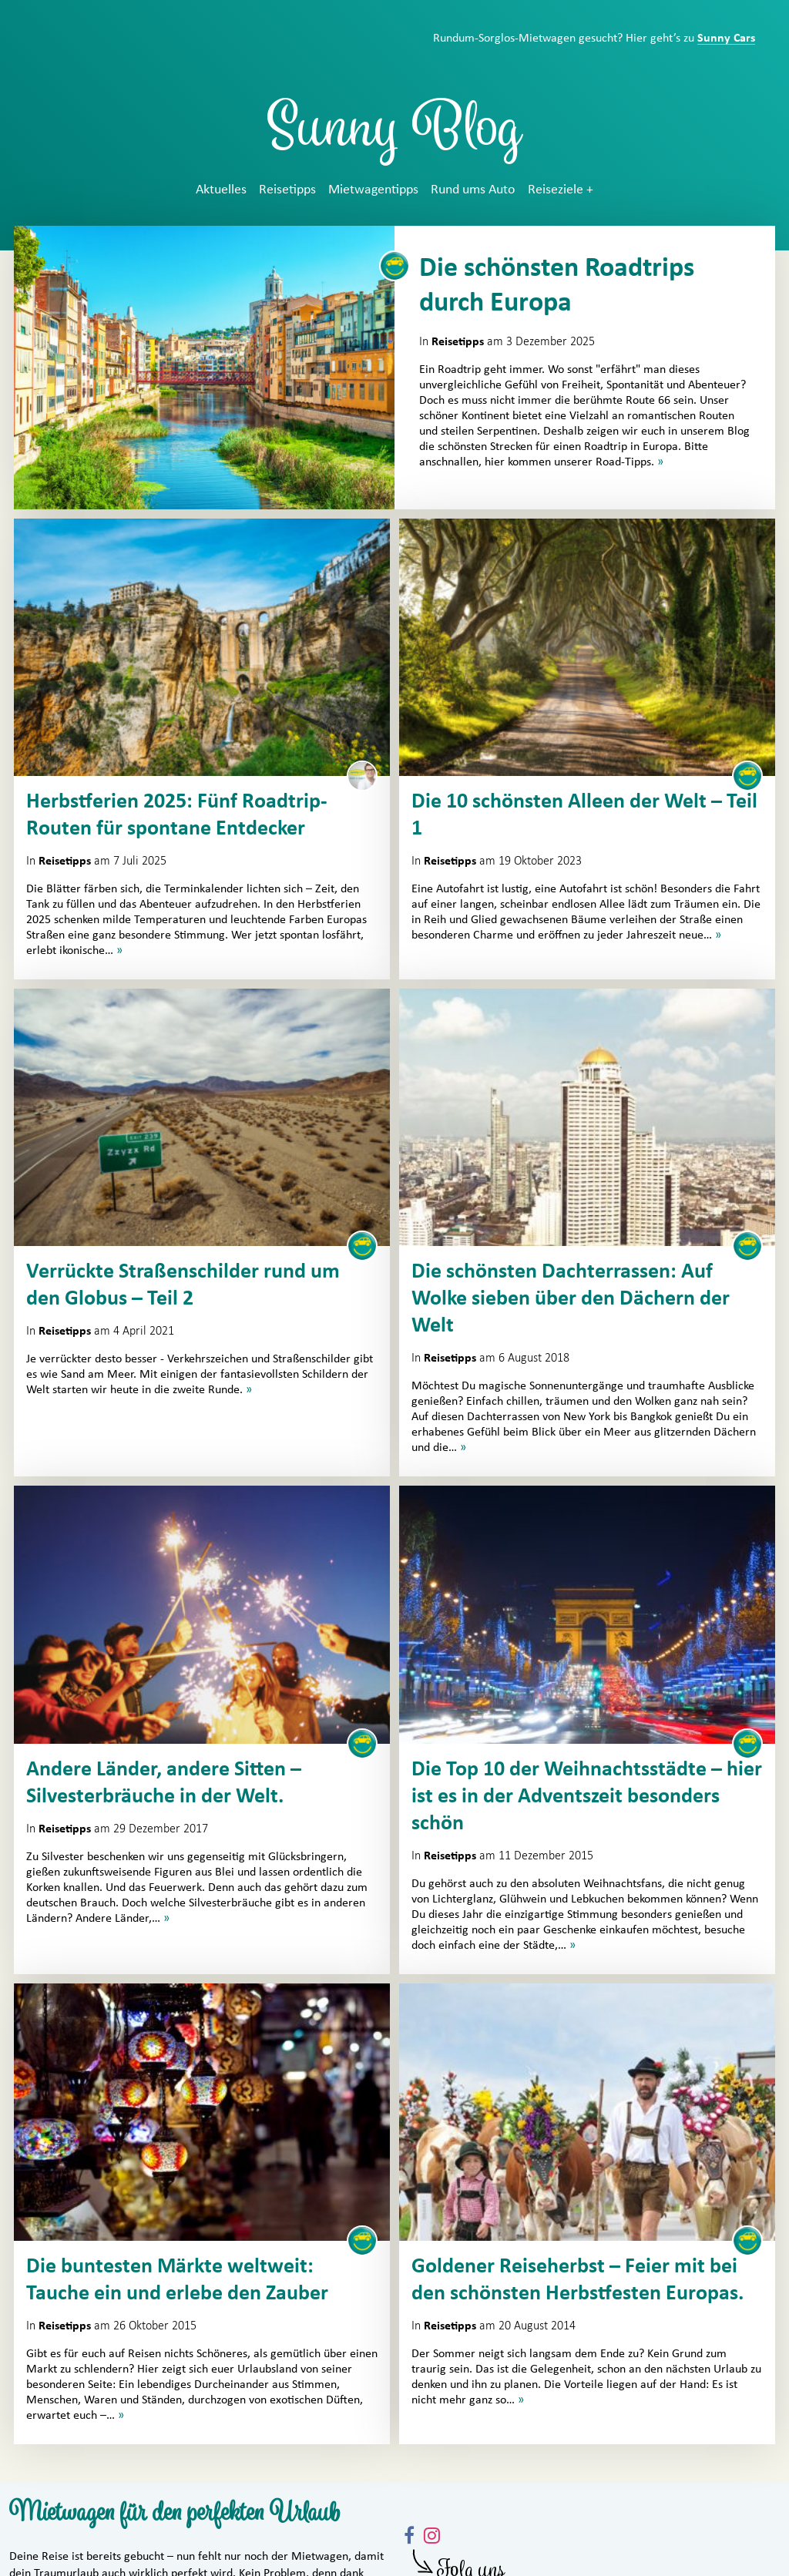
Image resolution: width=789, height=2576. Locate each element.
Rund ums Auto (473, 189)
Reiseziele (555, 189)
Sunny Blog (394, 134)
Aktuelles (221, 189)
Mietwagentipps (373, 189)
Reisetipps (287, 189)
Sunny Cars (726, 38)
